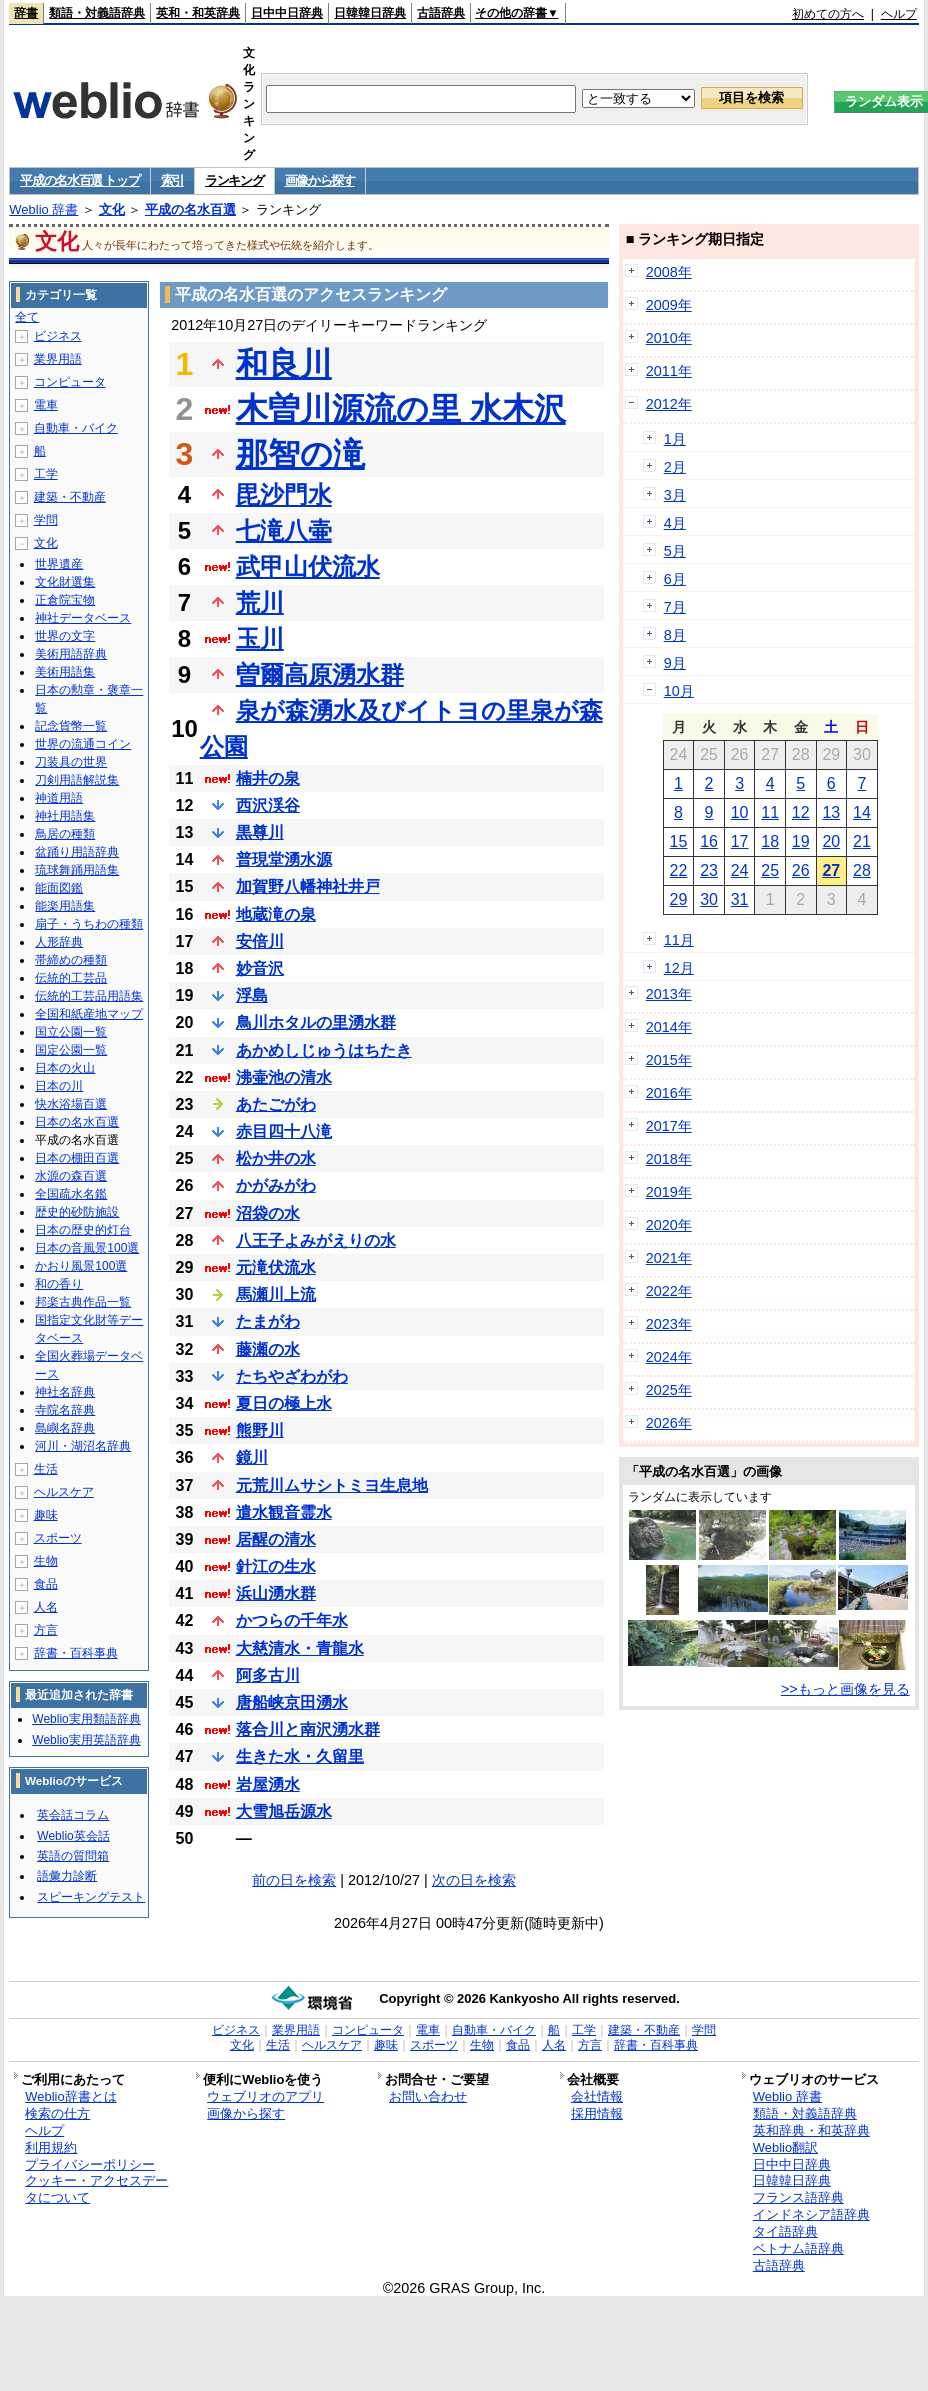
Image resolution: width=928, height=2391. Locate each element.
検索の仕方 (57, 2113)
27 (831, 870)
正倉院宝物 (65, 600)
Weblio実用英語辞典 (86, 1740)
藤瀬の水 (268, 1349)
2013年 (669, 994)
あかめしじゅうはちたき (324, 1050)
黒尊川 (260, 832)
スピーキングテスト (91, 1897)
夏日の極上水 (284, 1403)
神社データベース (83, 618)
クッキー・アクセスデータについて (96, 2189)
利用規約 (51, 2147)
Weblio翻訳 (785, 2147)
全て (27, 317)
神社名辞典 (65, 1392)
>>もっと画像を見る (845, 1689)
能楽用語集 (65, 906)
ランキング (234, 180)
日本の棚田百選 (77, 1158)
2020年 (669, 1225)
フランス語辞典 (798, 2197)
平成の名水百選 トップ (79, 180)
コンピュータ (70, 382)
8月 (675, 635)
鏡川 (252, 1457)
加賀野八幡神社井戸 (308, 886)
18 (770, 841)
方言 (46, 1630)
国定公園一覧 (71, 1050)
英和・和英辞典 (198, 13)
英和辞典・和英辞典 (811, 2130)
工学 (46, 474)
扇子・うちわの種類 (89, 924)
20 (831, 841)
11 (770, 812)
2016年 (669, 1093)
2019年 (669, 1192)
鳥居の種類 (65, 834)
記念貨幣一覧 (71, 726)
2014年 (669, 1027)
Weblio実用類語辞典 (86, 1719)
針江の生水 (276, 1566)
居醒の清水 (276, 1539)
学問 (46, 520)
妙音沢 (260, 968)
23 (709, 870)
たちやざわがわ (292, 1376)
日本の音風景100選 (87, 1248)
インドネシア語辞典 (811, 2214)
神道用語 (59, 798)
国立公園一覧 (71, 1032)
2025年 (669, 1390)
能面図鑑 (59, 888)
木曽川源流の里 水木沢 (401, 409)
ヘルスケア (64, 1492)
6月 (675, 579)
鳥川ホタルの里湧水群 (316, 1022)
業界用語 (58, 359)
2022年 (669, 1291)
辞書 (26, 13)
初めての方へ (828, 14)
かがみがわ (276, 1185)
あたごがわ (276, 1104)
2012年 (669, 404)
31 (740, 899)
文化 (112, 209)
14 (862, 812)
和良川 (284, 364)
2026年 (669, 1423)
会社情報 (597, 2096)
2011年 (669, 371)
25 (770, 870)
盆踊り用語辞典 (77, 852)
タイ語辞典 (785, 2231)
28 (862, 870)
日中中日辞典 (287, 13)
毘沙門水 (284, 494)
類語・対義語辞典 (97, 13)
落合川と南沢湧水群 (308, 1729)
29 (679, 899)
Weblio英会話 (73, 1836)
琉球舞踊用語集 (77, 870)
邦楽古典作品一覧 (83, 1302)
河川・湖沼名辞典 (83, 1446)
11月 (679, 940)
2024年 (669, 1357)
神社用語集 (65, 816)
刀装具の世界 (71, 762)
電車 (46, 405)
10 (740, 812)
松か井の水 (276, 1158)
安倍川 (260, 941)
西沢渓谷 (268, 805)
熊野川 (260, 1430)
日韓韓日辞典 (370, 13)
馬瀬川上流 (276, 1294)
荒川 (260, 602)
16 (709, 841)
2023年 (669, 1324)
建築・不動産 (70, 497)
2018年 (669, 1159)
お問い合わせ (428, 2096)
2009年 (669, 305)
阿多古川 (268, 1675)
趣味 (46, 1515)
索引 (172, 180)
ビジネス (58, 336)
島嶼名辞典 (65, 1428)
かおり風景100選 (81, 1266)
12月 (679, 968)
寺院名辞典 (65, 1410)
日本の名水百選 (77, 1122)
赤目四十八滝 (284, 1131)
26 (801, 870)
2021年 (669, 1258)
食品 (46, 1584)
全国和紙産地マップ (89, 1014)
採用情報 (597, 2113)
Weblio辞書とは (70, 2096)
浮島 (252, 995)
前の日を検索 (294, 1880)
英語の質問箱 (73, 1856)
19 (801, 841)
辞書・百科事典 (76, 1653)
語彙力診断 (67, 1876)
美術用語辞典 (71, 654)
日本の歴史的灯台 (83, 1230)
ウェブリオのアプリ (265, 2096)
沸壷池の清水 (284, 1077)
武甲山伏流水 (308, 566)
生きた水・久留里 (300, 1756)
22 (679, 870)
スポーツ (58, 1538)
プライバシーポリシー (90, 2164)
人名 (46, 1607)
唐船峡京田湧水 (292, 1702)
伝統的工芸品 (71, 978)
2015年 (669, 1060)
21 (862, 841)
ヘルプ (899, 14)
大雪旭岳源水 (284, 1811)
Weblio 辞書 (43, 209)
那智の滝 (300, 454)
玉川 (260, 638)
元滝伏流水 (276, 1267)
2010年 (669, 338)
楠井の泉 (268, 778)
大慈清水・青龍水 (300, 1648)
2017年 (669, 1126)
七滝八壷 (284, 530)
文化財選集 (65, 582)
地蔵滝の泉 (276, 914)
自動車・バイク (76, 428)
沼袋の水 (268, 1213)
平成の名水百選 (190, 209)
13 (831, 812)
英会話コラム (73, 1815)
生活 (46, 1469)
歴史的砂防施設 (77, 1212)
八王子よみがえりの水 (316, 1240)
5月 (675, 551)
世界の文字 (65, 636)
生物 (46, 1561)
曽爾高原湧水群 (320, 674)
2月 (675, 467)
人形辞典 (59, 942)
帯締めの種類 (71, 960)
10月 (679, 691)
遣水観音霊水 (284, 1512)
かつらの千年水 (292, 1620)
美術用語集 (65, 672)
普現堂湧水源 (284, 859)
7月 (675, 607)
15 (679, 841)
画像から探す (320, 180)
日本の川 (59, 1086)
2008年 (669, 272)
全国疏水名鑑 (71, 1194)
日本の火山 (65, 1068)
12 (801, 812)
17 (740, 841)
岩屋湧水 (268, 1784)
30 (709, 899)
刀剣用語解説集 (77, 780)
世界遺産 (59, 564)
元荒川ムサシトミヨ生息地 (332, 1485)
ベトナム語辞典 (798, 2248)
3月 (675, 495)
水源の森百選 (71, 1176)
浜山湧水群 (276, 1593)
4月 (675, 523)
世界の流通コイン (83, 744)
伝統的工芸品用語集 (89, 996)
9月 (675, 663)
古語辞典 (441, 13)
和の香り (59, 1284)
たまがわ (268, 1321)
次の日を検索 (474, 1880)
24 (740, 870)
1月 (675, 439)
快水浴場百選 (71, 1104)
